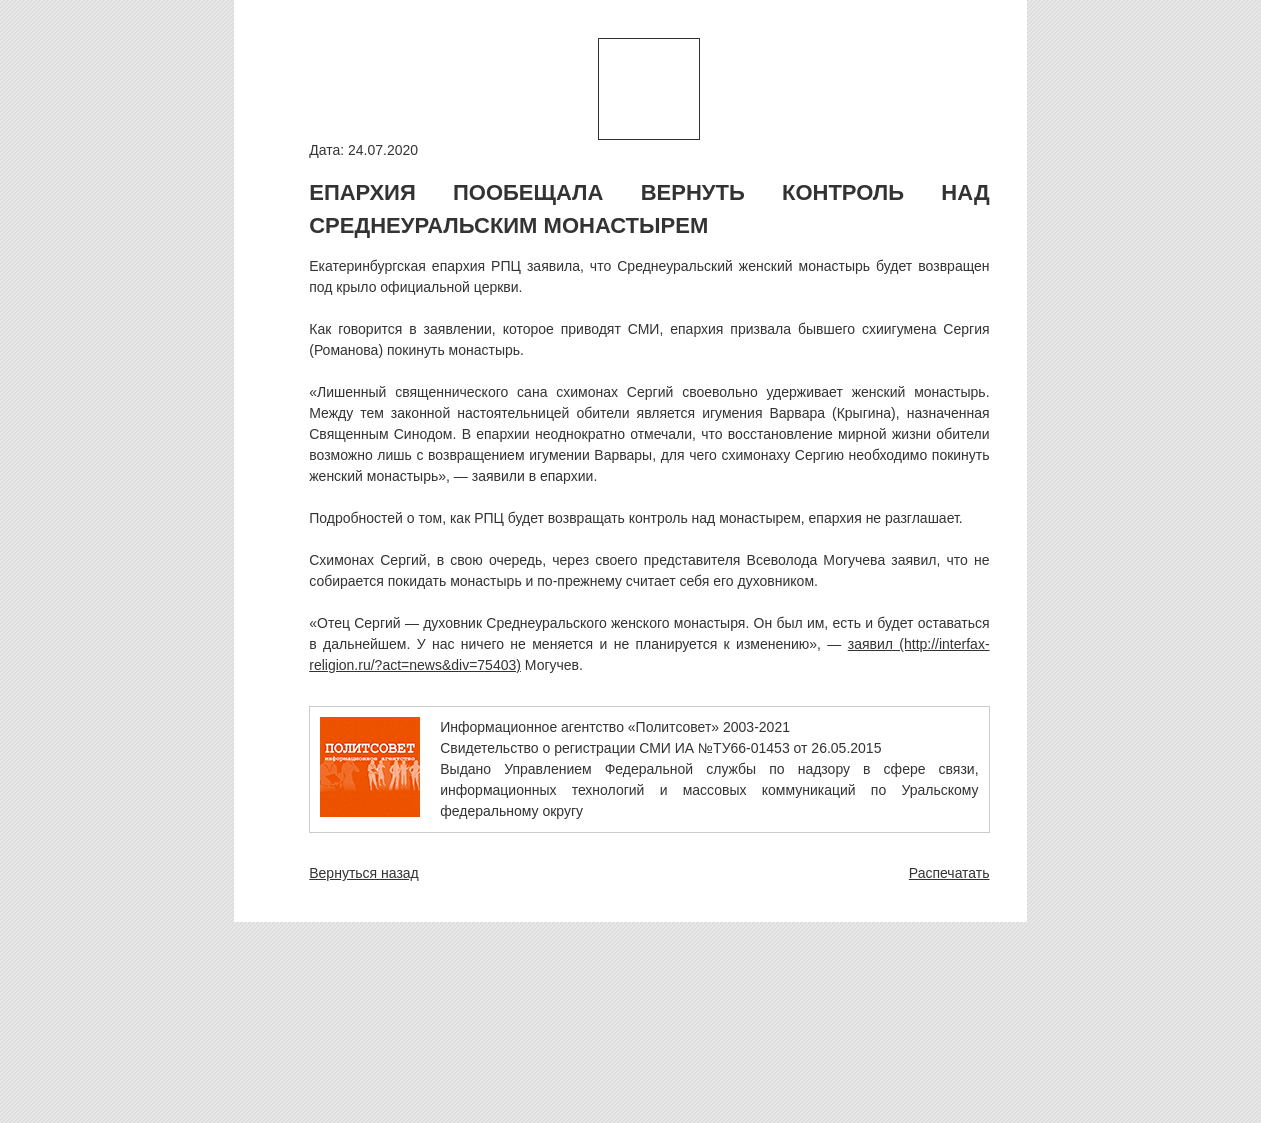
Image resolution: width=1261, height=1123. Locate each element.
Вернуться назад (364, 873)
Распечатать (949, 873)
